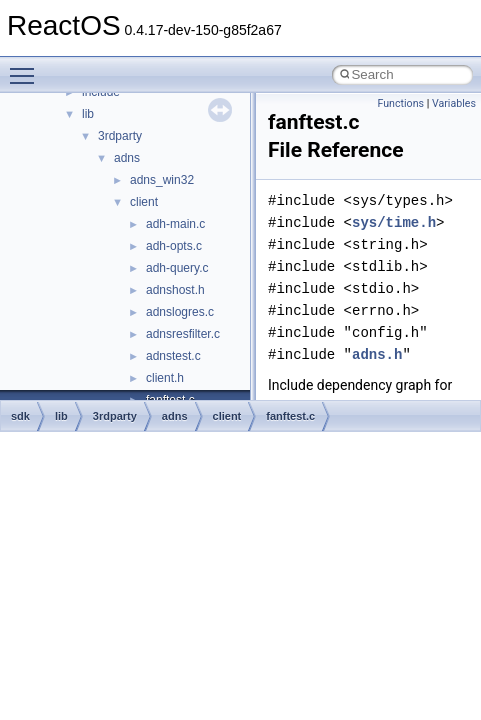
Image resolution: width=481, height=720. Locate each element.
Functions (400, 103)
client (144, 202)
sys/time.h (394, 222)
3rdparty (120, 136)
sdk (20, 416)
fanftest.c (290, 416)
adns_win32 (162, 180)
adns (127, 158)
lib (88, 114)
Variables (454, 103)
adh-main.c (175, 224)
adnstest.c (173, 356)
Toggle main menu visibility (27, 67)
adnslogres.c (180, 312)
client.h (165, 378)
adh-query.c (177, 268)
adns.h (377, 354)
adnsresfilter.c (183, 334)
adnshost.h (175, 290)
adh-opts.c (174, 246)
